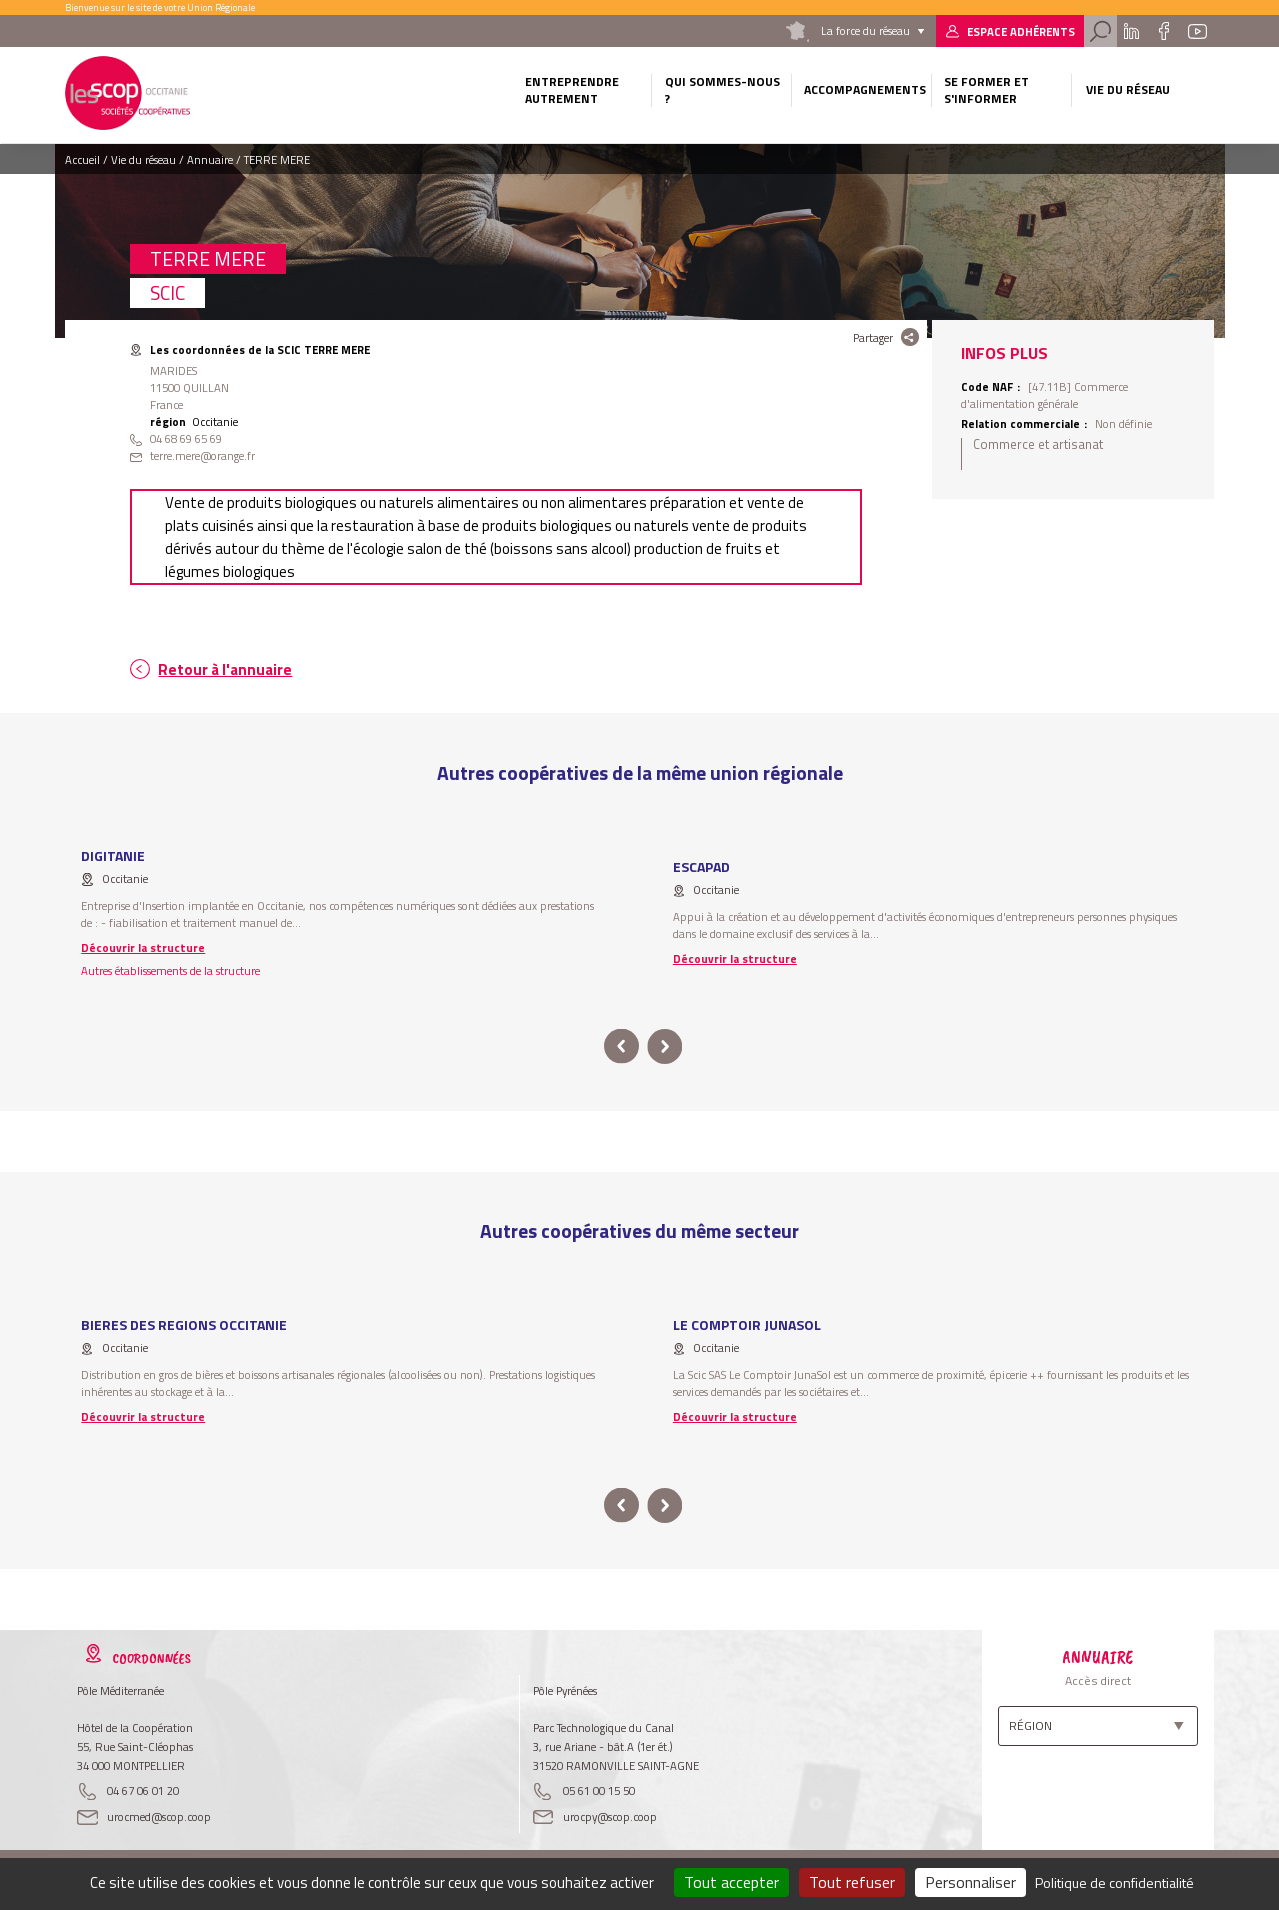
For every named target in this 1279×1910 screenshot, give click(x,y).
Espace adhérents (1021, 31)
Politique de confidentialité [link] (1114, 1882)
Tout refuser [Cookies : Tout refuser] (852, 1882)
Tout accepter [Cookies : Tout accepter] (731, 1882)
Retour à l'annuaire (225, 669)
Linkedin (1131, 31)
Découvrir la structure (143, 947)
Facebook (1163, 31)
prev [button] (621, 1046)
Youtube (1197, 31)
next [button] (665, 1046)
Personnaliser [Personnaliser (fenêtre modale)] (970, 1882)
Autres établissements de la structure (170, 970)
